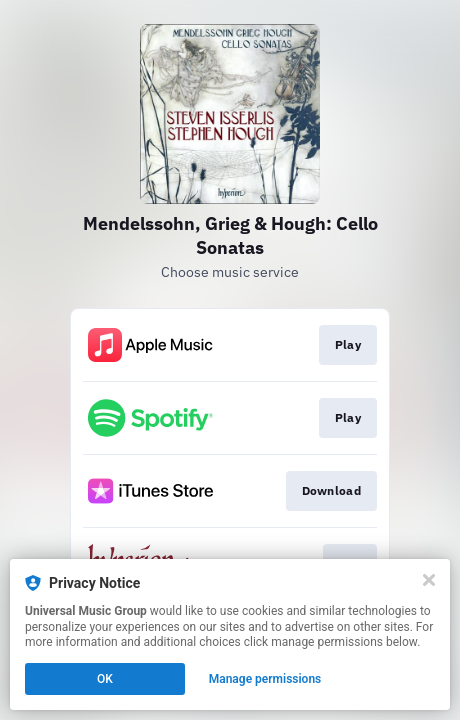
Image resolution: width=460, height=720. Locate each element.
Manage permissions (265, 679)
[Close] (429, 580)
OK (105, 679)
